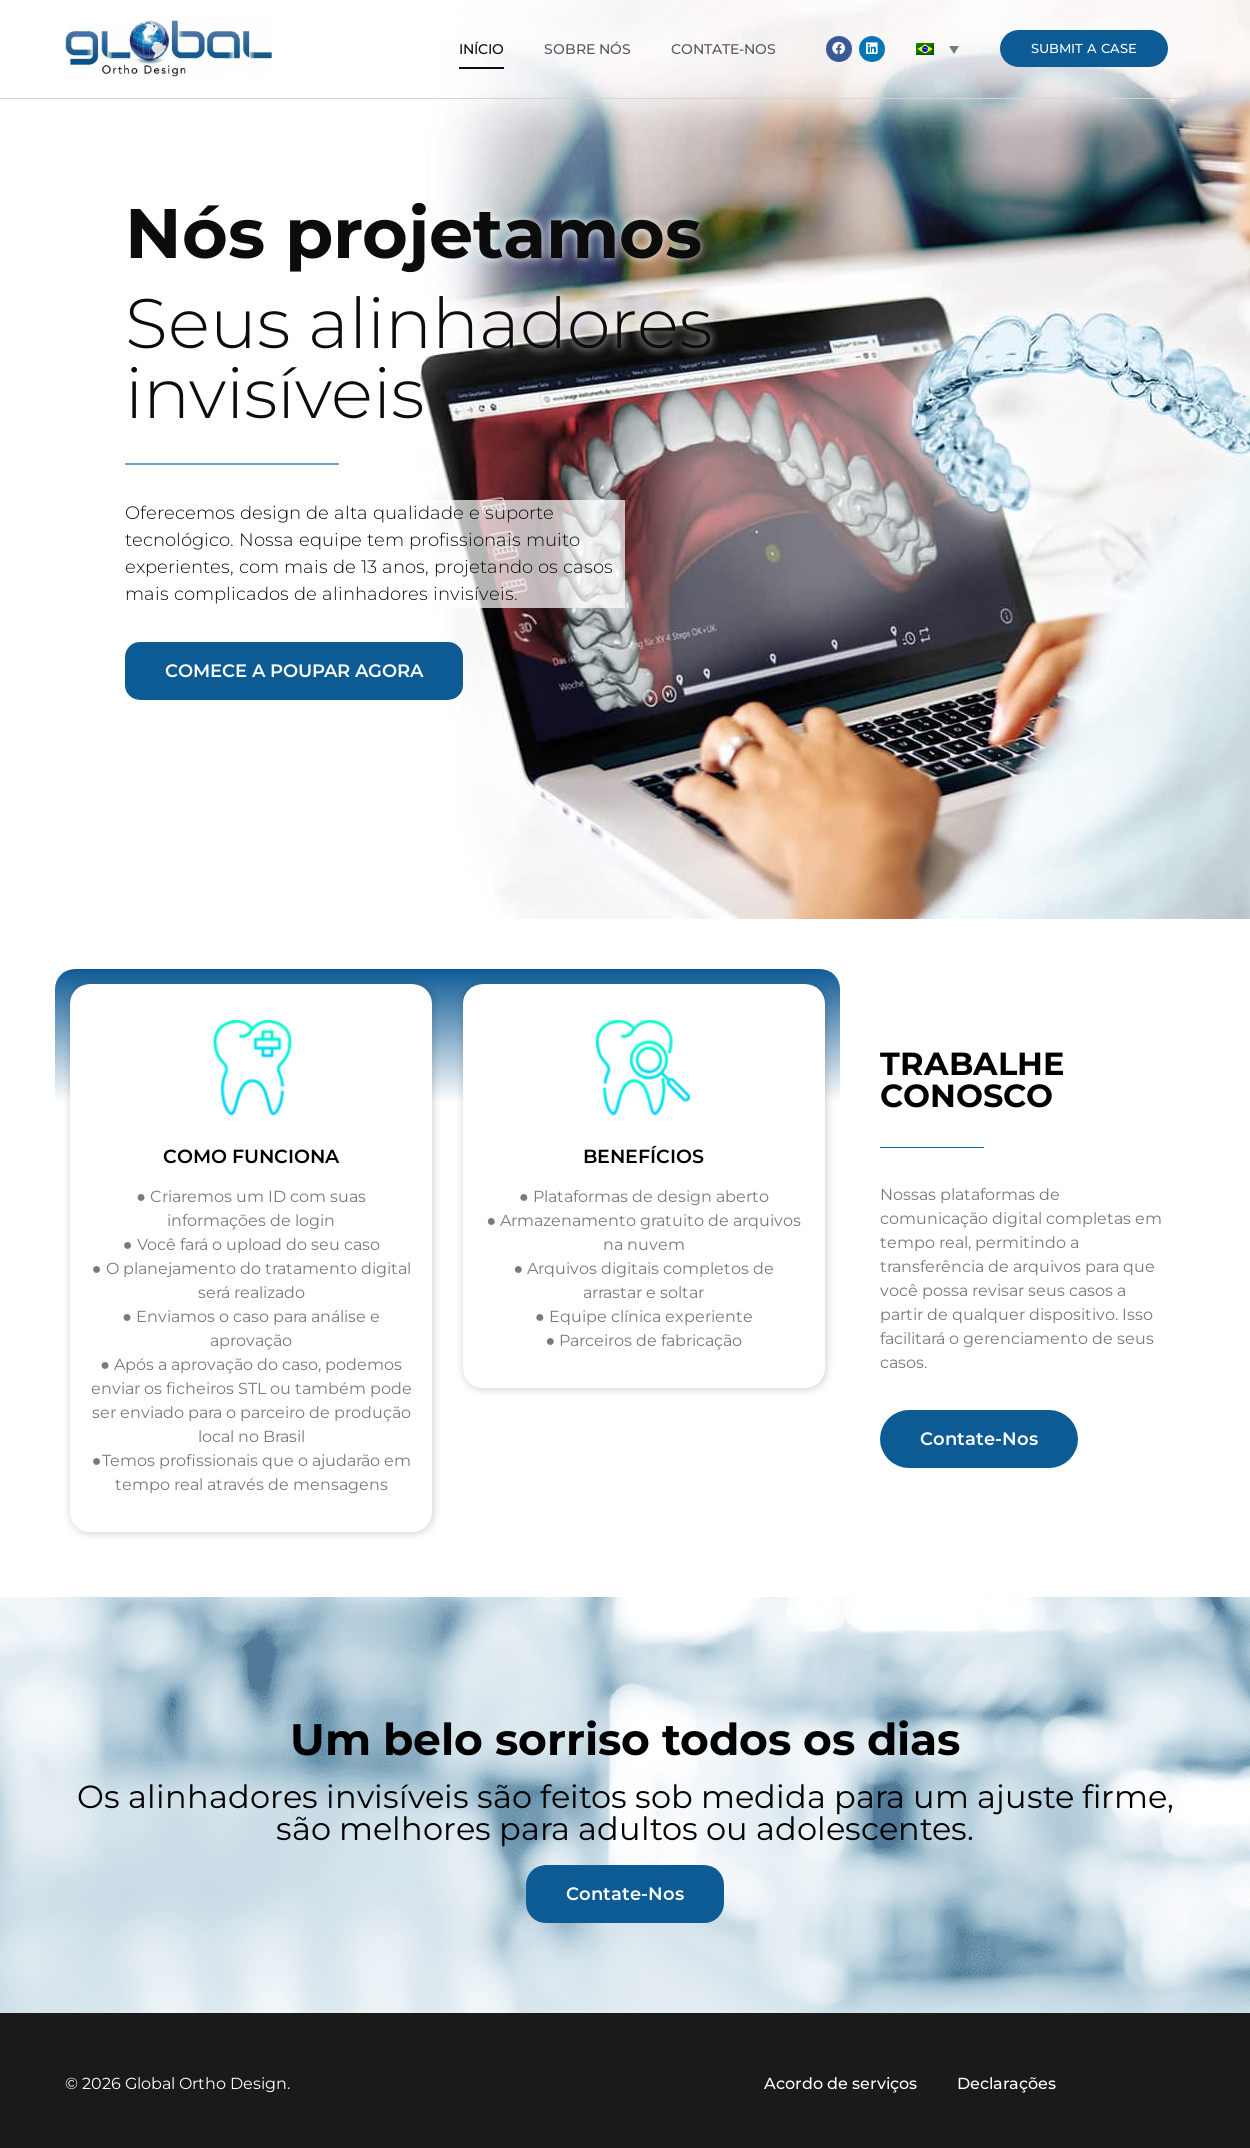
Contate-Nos (723, 49)
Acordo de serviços (840, 2083)
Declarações (1006, 2083)
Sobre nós (587, 49)
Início (481, 49)
